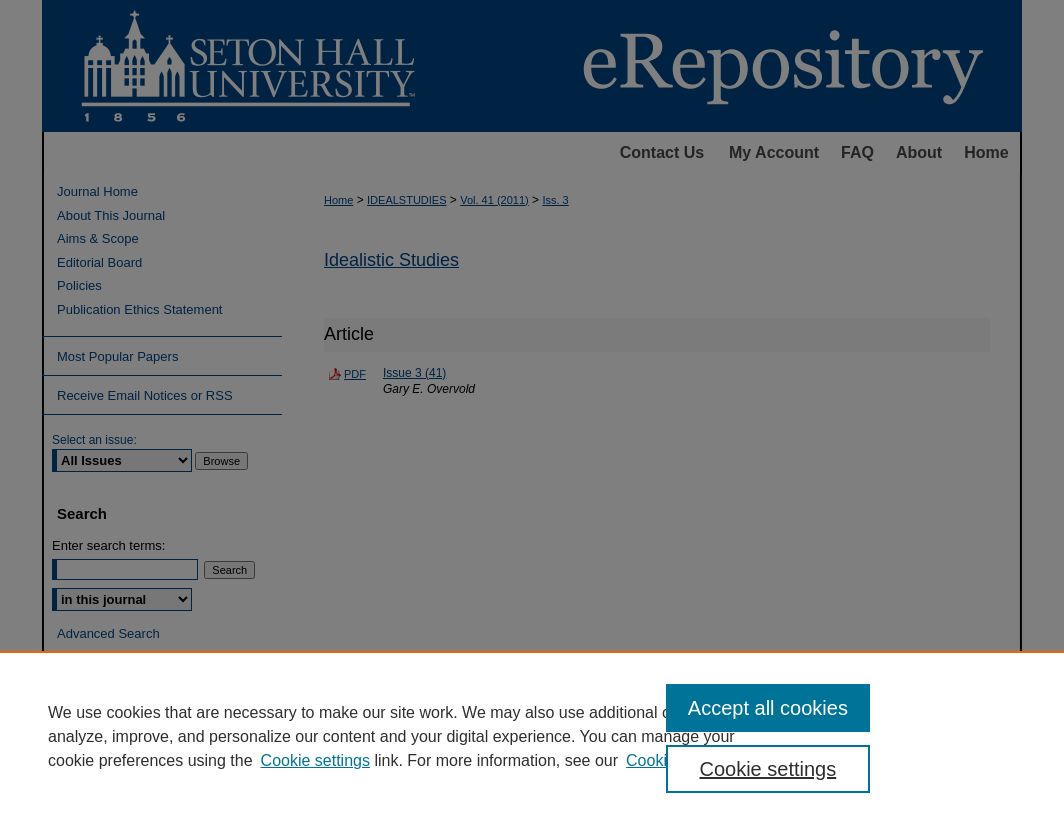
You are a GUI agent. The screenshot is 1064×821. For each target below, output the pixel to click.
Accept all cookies (768, 708)
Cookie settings (315, 760)
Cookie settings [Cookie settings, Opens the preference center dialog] (767, 769)
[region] (532, 736)
